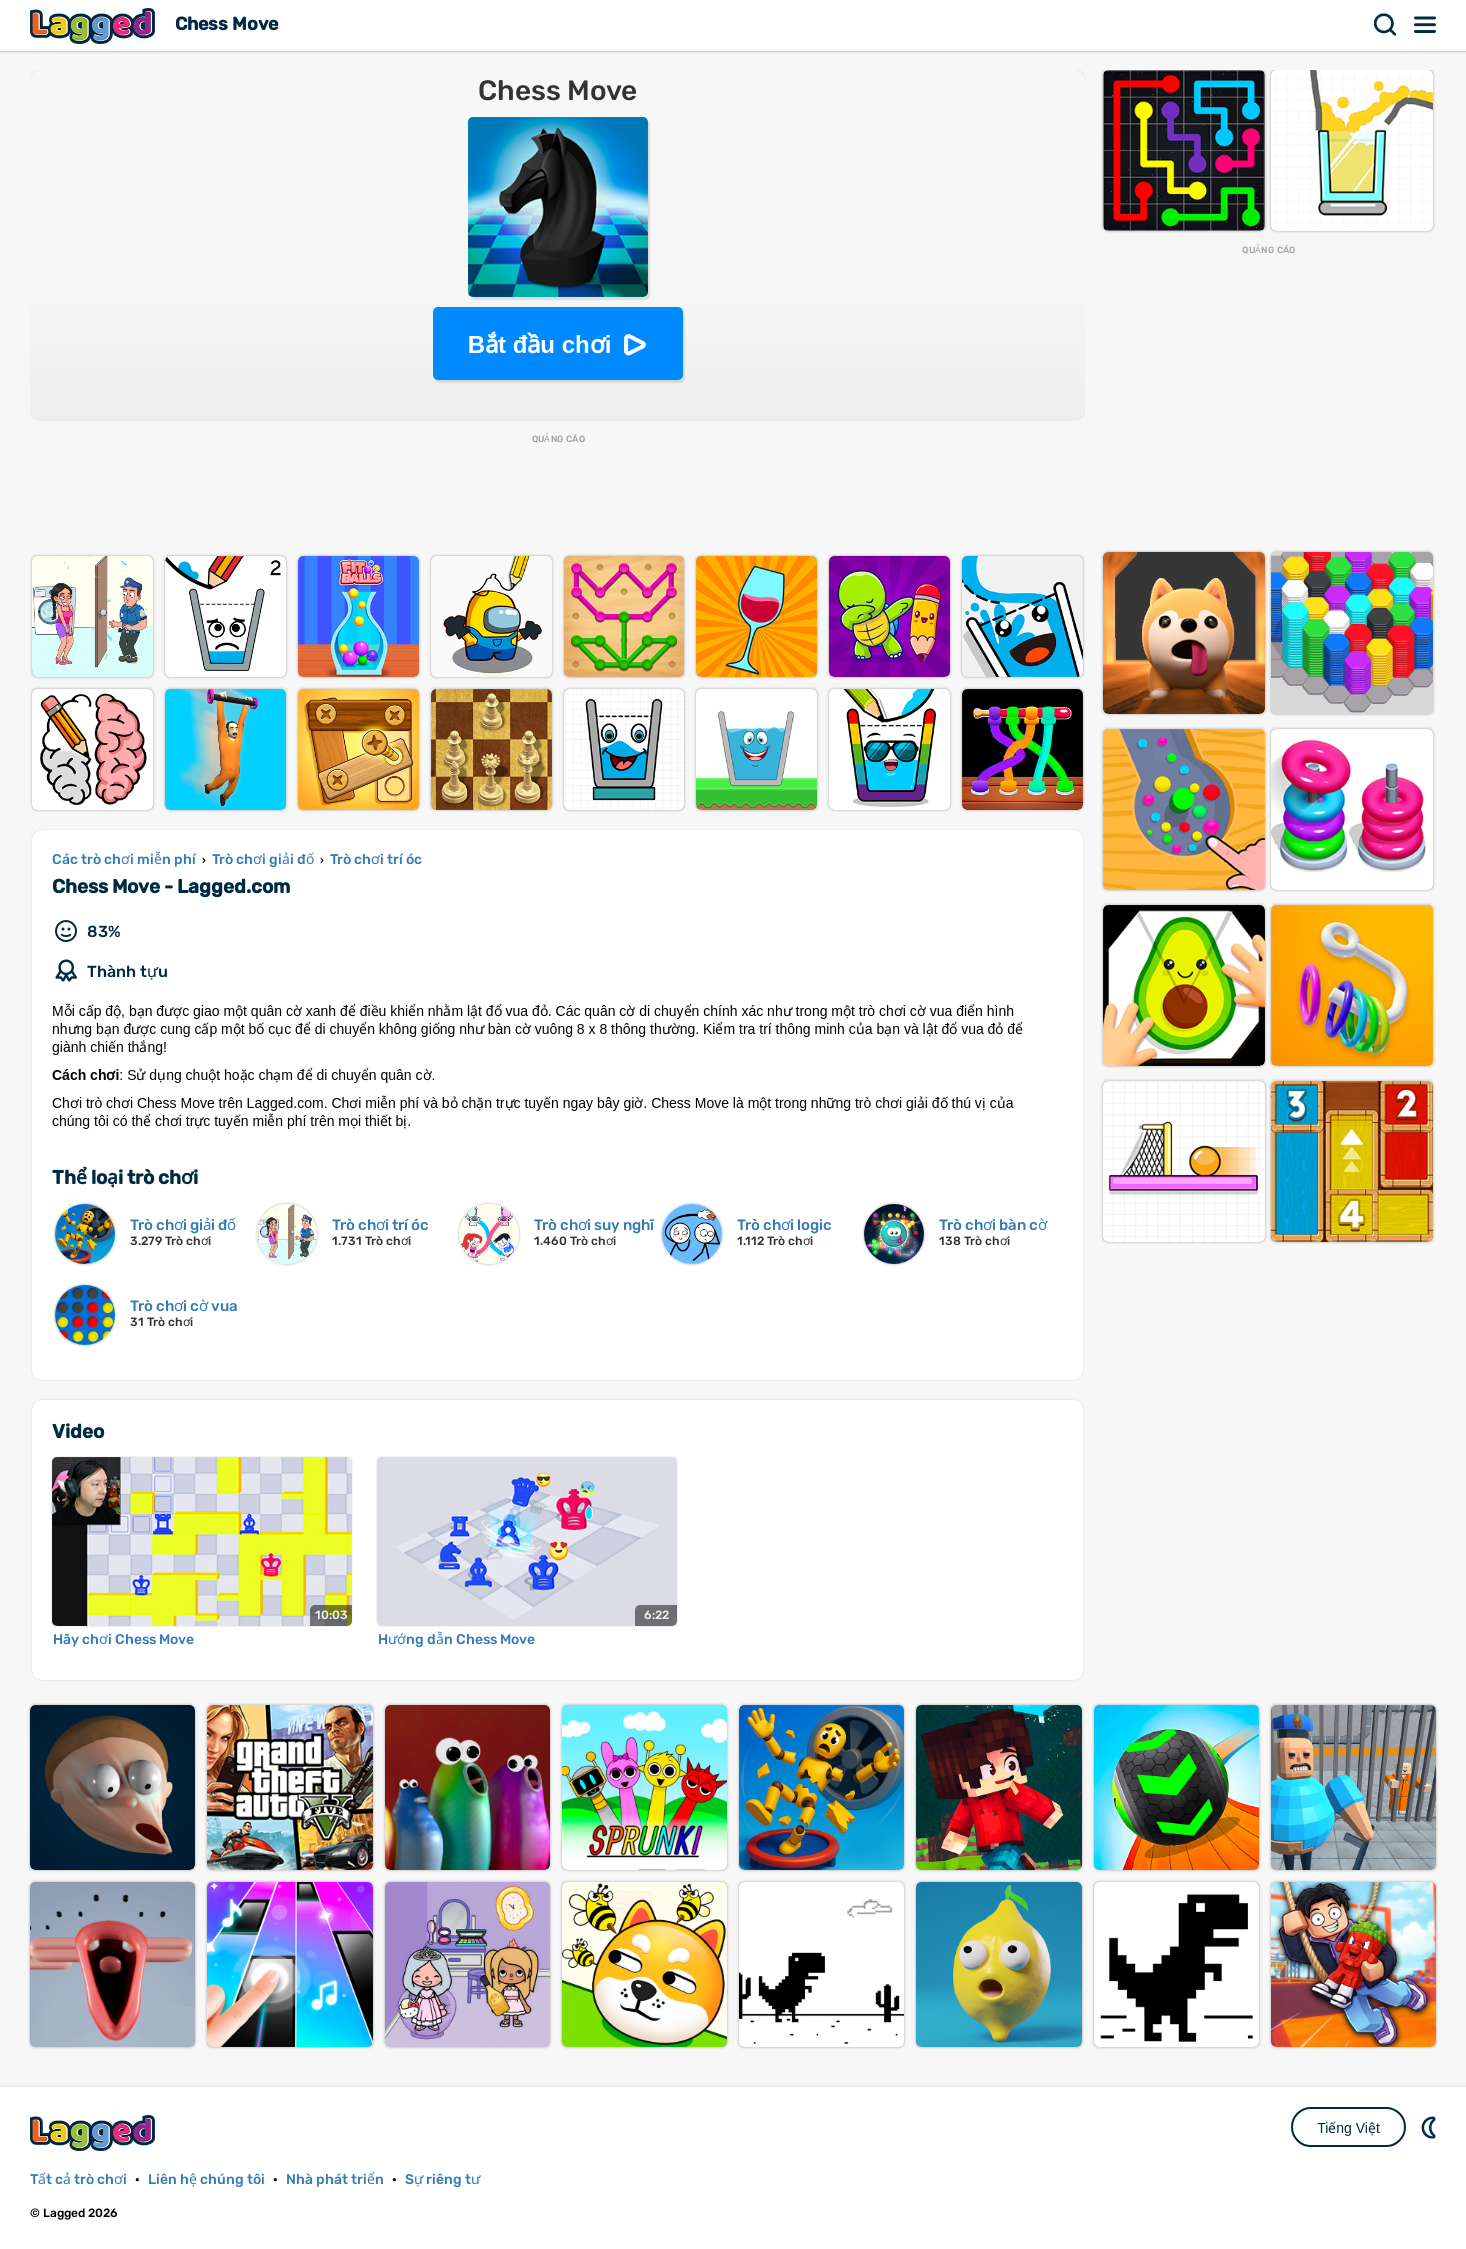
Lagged (95, 25)
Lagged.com (95, 2132)
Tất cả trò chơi (78, 2179)
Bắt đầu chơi (540, 344)
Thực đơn (1426, 25)
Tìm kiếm (1386, 25)
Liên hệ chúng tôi (206, 2179)
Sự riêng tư (442, 2179)
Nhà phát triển (335, 2179)
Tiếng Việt (1348, 2128)
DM (1431, 2127)
